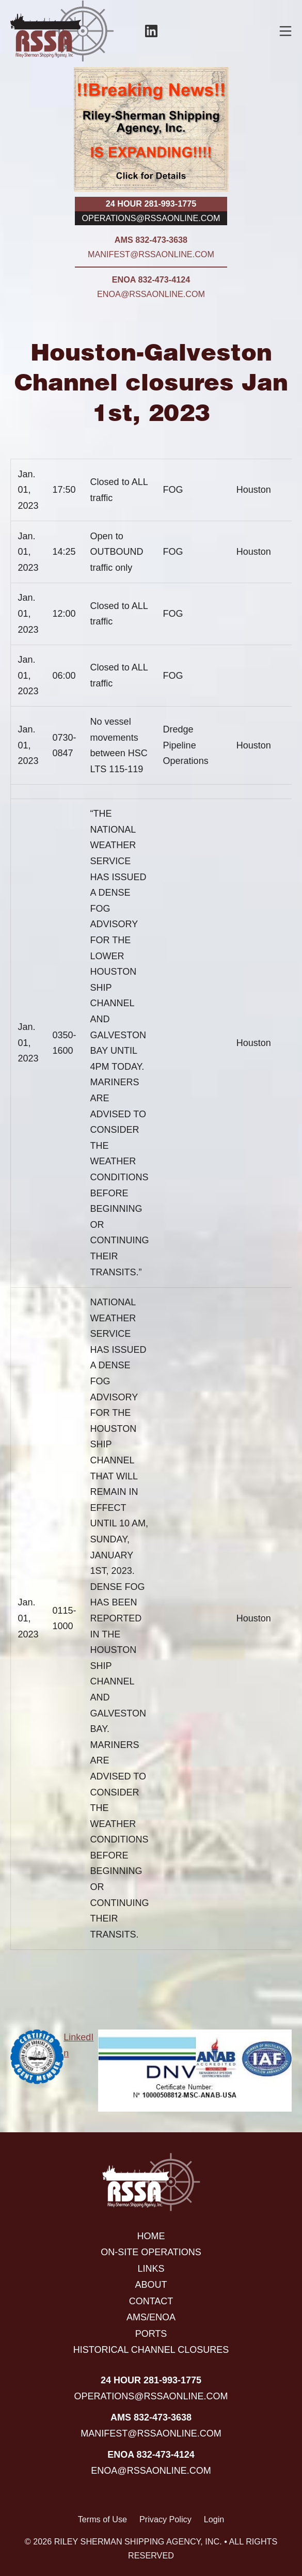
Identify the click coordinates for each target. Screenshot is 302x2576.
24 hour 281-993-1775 (151, 203)
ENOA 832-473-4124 (151, 279)
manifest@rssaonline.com (151, 254)
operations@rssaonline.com (151, 218)
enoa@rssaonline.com (151, 294)
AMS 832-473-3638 (151, 239)
